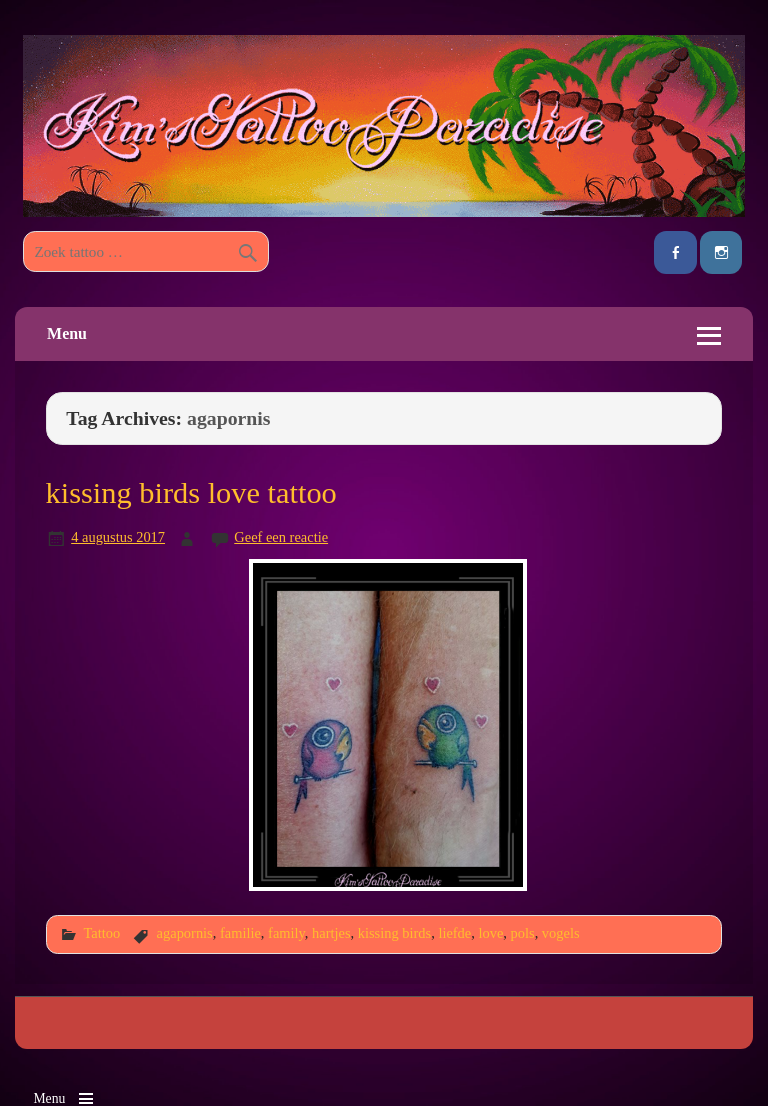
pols (523, 933)
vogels (561, 933)
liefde (454, 933)
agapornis (185, 933)
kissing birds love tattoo (191, 493)
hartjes (331, 933)
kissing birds (394, 933)
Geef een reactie (281, 537)
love (490, 933)
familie (240, 933)
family (286, 933)
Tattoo (101, 933)
